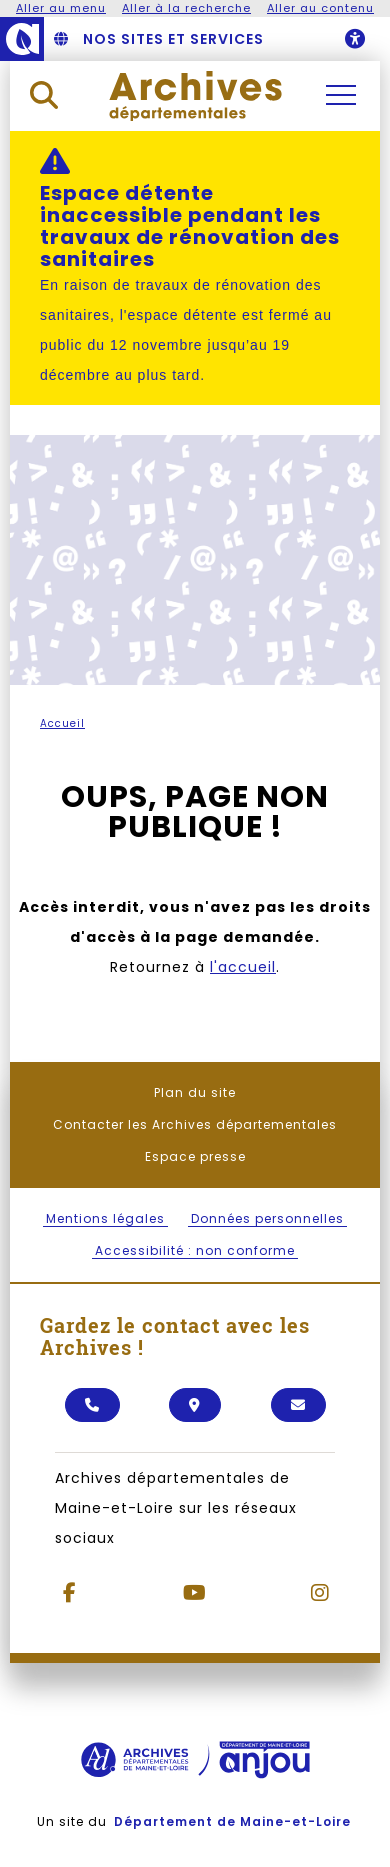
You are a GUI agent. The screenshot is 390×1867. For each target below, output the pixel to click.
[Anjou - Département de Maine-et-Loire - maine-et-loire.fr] (22, 39)
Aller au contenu (320, 8)
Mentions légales (105, 1218)
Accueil (62, 723)
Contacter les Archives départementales (195, 1124)
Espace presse (195, 1156)
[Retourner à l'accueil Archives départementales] (195, 95)
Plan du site (195, 1092)
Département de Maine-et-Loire (232, 1821)
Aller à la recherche (186, 8)
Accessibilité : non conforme (195, 1250)
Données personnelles (267, 1218)
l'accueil (243, 967)
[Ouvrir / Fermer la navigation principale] (341, 95)
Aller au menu (61, 8)
